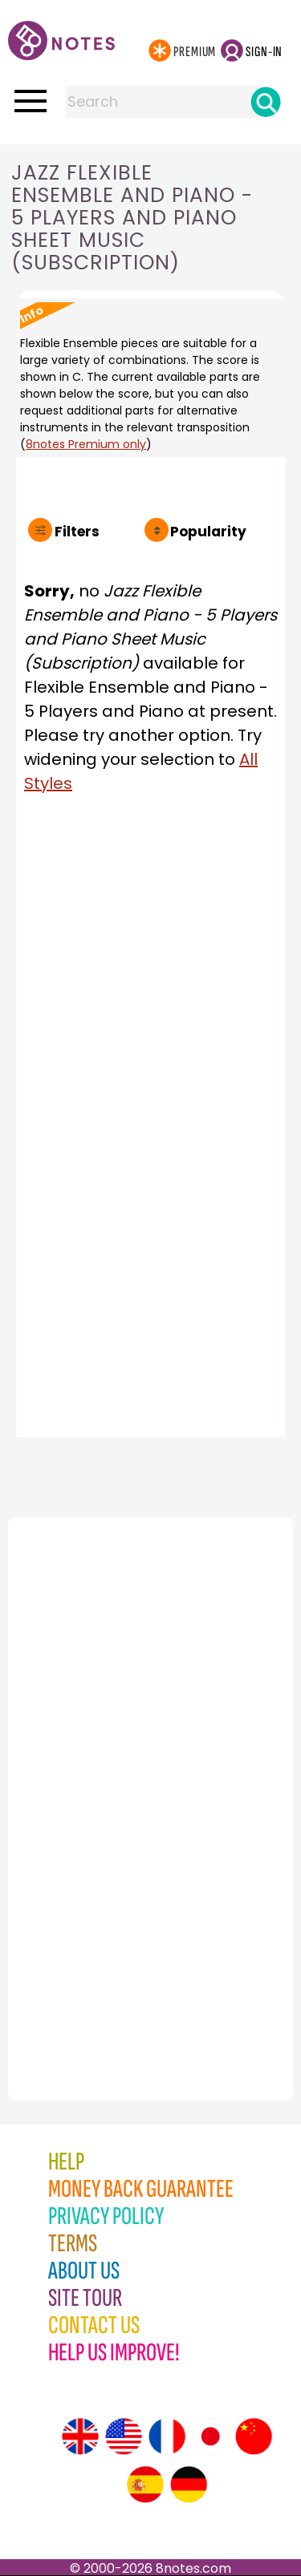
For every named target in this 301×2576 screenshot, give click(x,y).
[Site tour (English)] (80, 2436)
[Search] (265, 102)
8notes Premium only (86, 444)
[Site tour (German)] (189, 2485)
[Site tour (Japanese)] (210, 2436)
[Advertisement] (96, 1773)
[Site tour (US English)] (124, 2436)
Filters (77, 531)
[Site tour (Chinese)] (254, 2436)
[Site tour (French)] (167, 2436)
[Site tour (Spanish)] (145, 2485)
